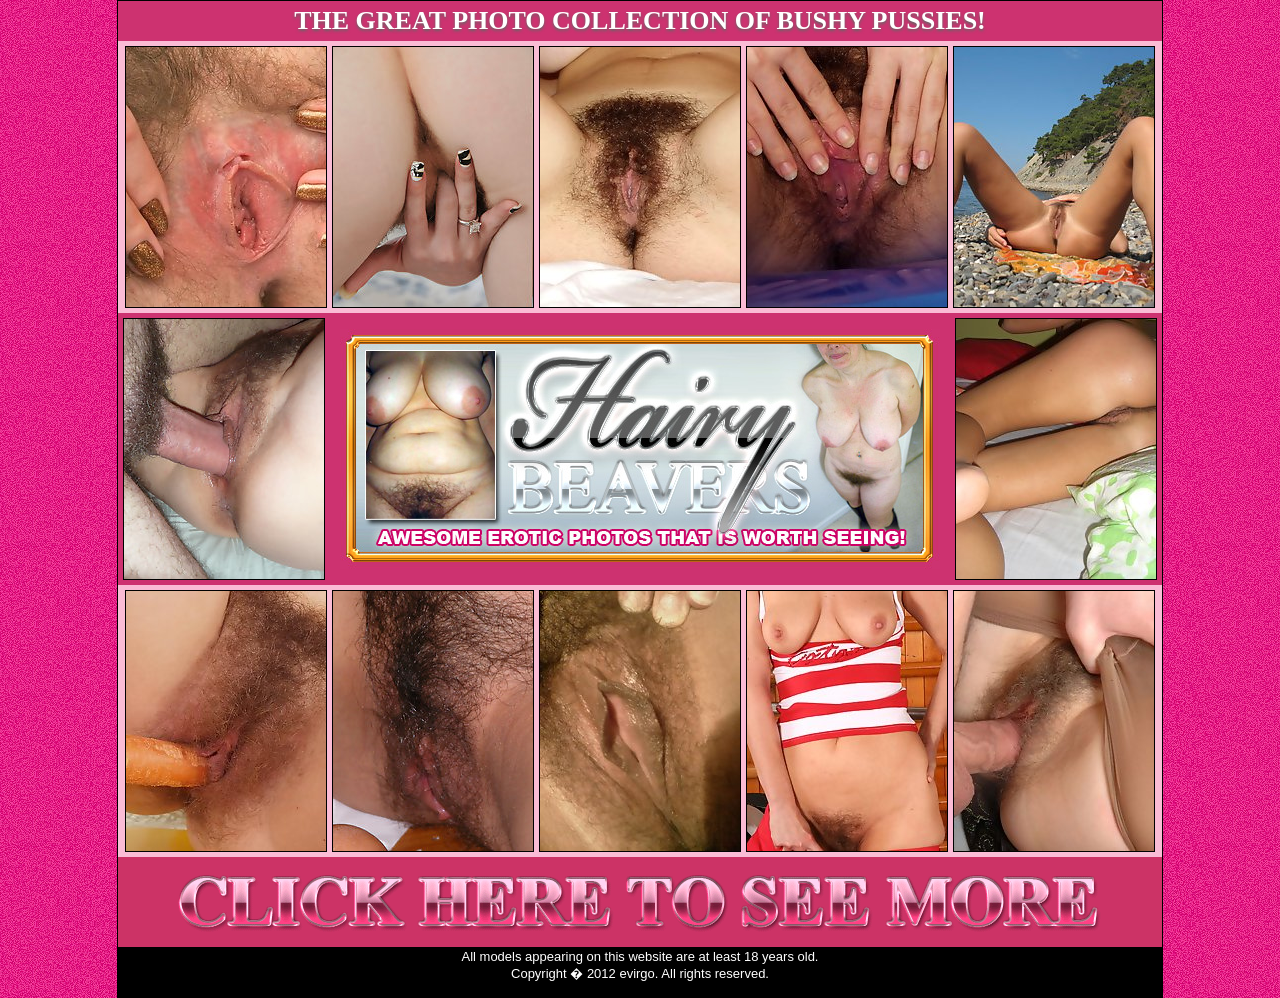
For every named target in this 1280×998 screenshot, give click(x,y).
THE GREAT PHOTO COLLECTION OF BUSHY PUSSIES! (640, 20)
